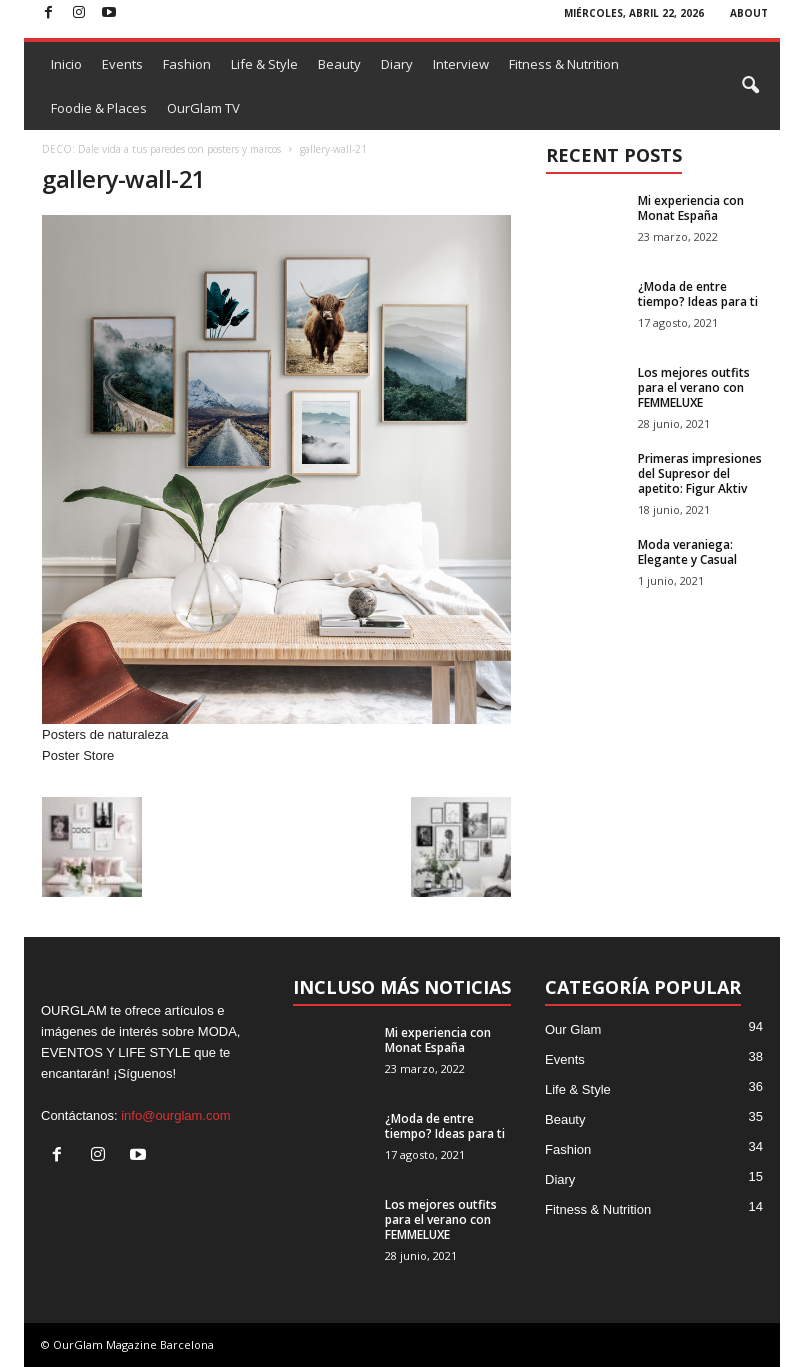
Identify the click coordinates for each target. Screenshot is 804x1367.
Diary (397, 64)
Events (122, 64)
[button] (750, 86)
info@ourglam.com (175, 1115)
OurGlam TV (203, 108)
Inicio (66, 64)
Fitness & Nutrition (564, 64)
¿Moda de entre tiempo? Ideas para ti (698, 294)
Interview (461, 64)
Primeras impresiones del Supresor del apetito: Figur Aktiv (700, 473)
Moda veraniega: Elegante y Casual (687, 552)
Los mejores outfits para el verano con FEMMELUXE (694, 387)
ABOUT (749, 13)
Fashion (187, 64)
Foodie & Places (99, 108)
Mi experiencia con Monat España (691, 208)
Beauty (339, 64)
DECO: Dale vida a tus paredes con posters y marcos (161, 149)
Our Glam (573, 1029)
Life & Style (264, 64)
